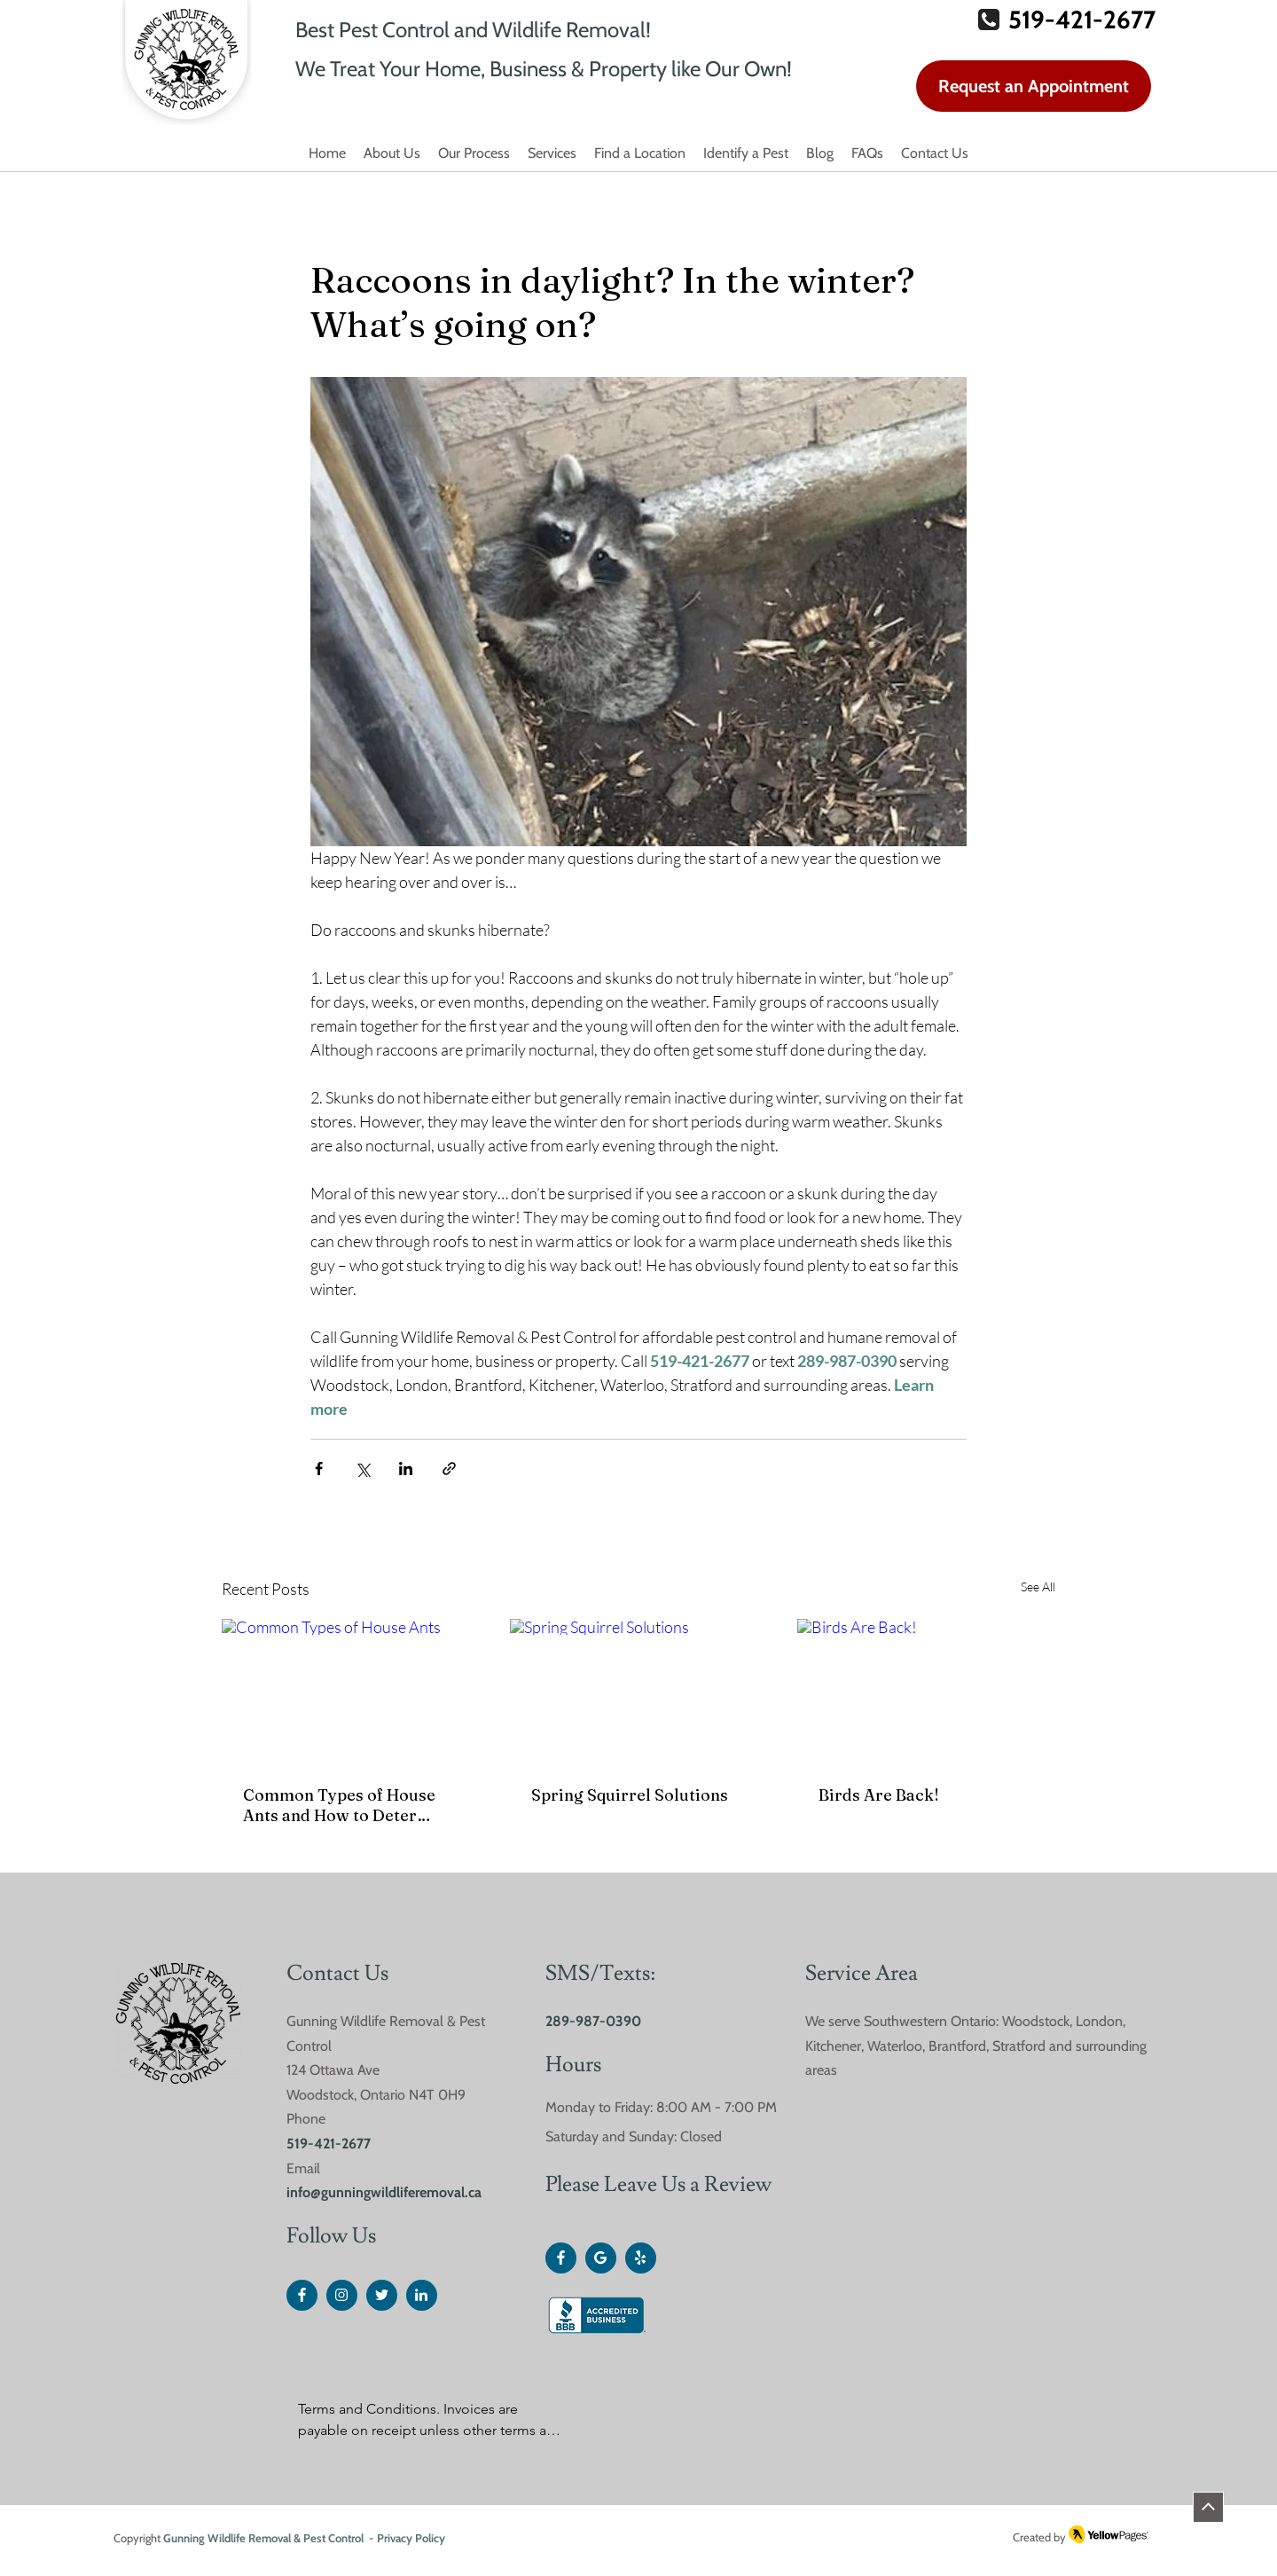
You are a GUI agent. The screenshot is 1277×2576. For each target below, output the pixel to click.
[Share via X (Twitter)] (362, 1468)
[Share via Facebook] (318, 1468)
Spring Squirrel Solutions (629, 1795)
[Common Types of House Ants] (351, 1691)
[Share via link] (449, 1468)
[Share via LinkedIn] (405, 1468)
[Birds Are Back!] (926, 1691)
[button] (640, 153)
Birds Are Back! (879, 1795)
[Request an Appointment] (1033, 86)
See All (1038, 1586)
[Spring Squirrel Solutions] (639, 1691)
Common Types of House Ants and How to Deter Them (339, 1805)
